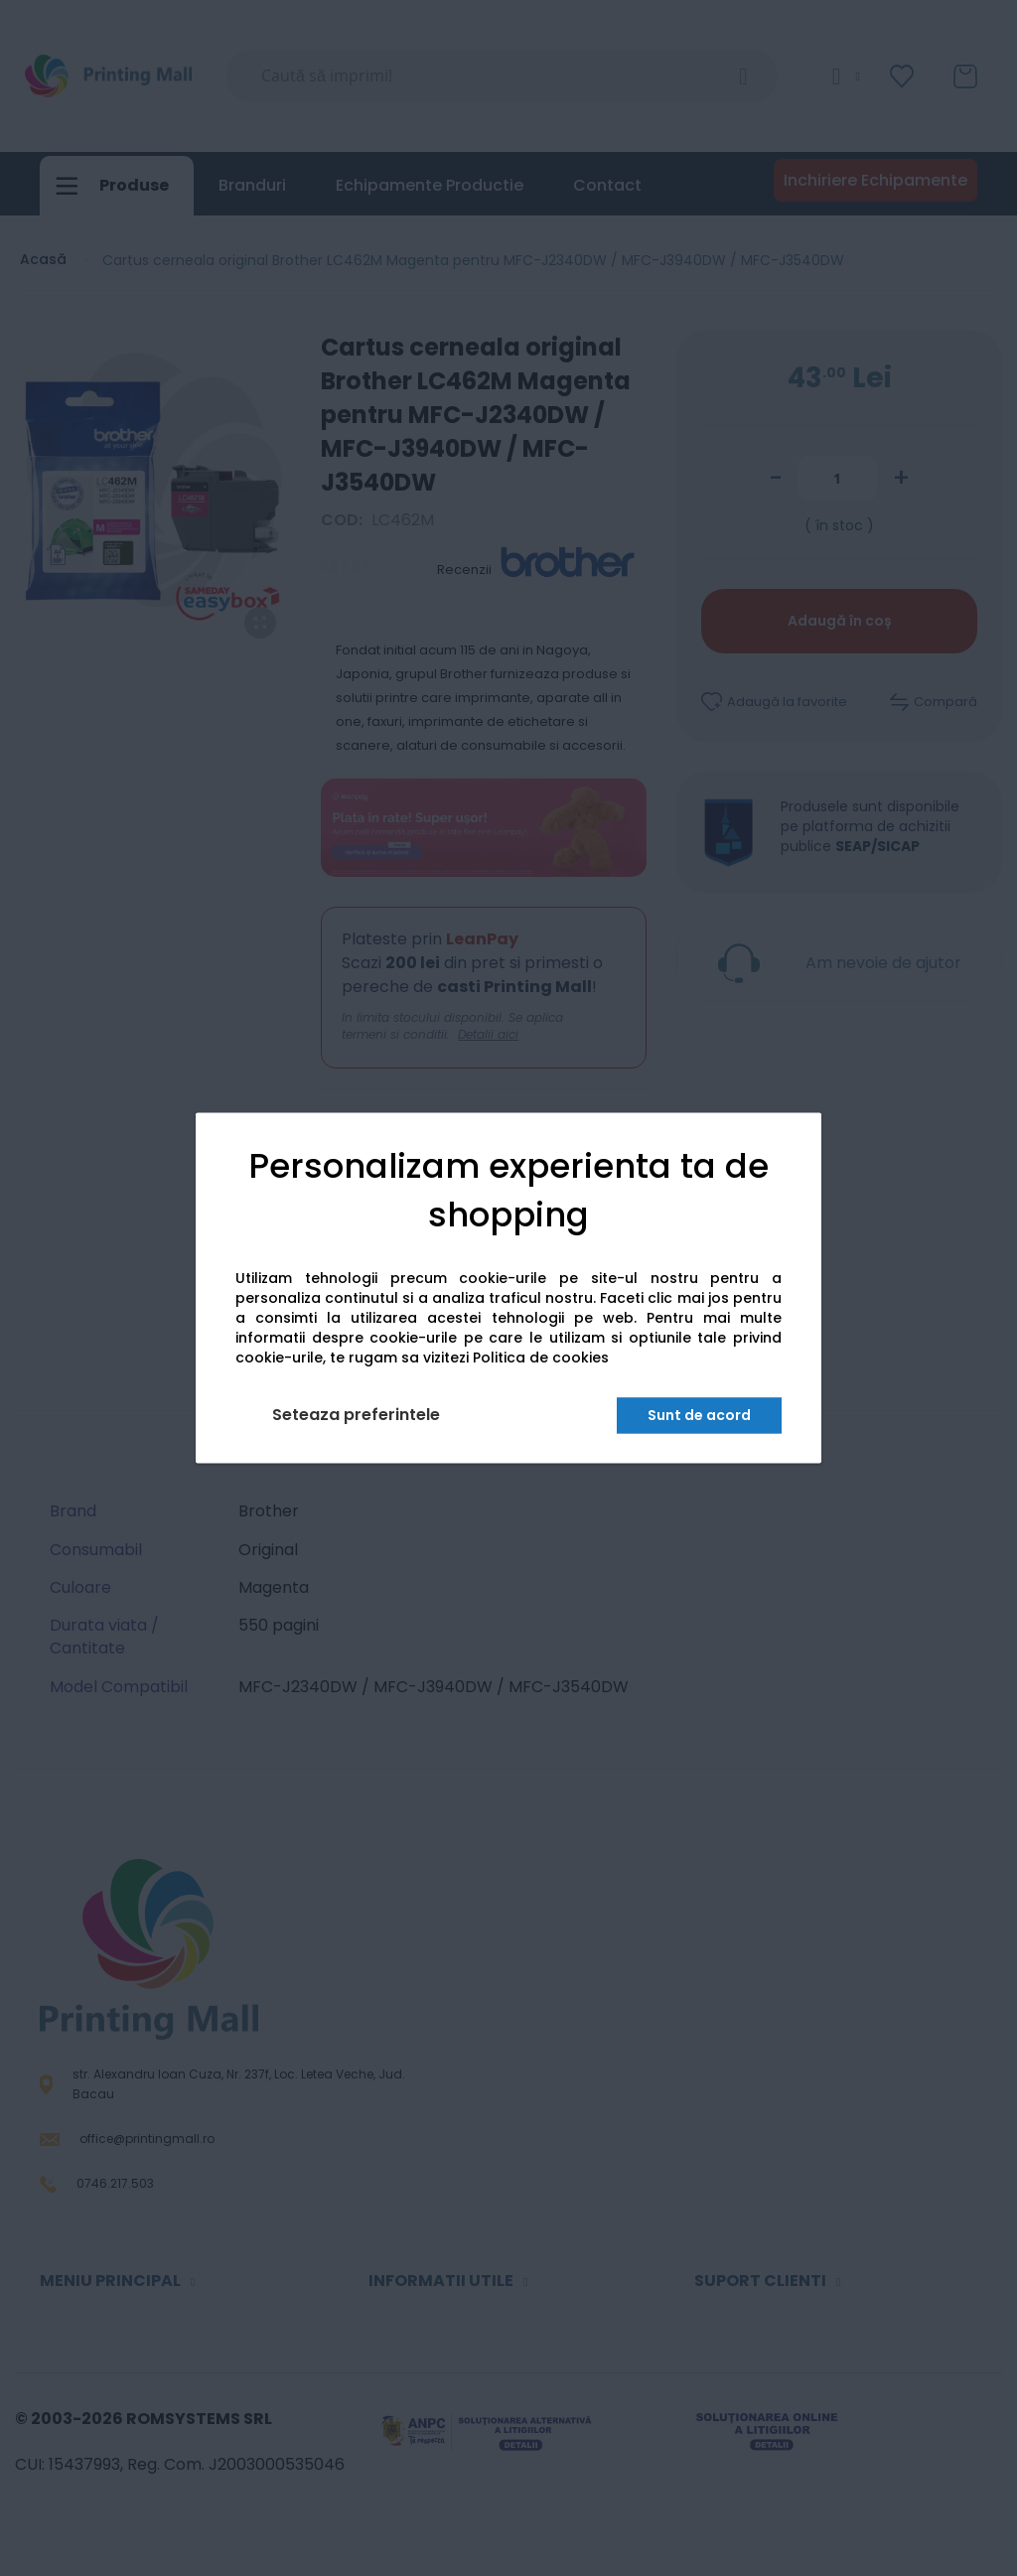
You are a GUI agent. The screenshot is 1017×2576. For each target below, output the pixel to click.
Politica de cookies (541, 1358)
